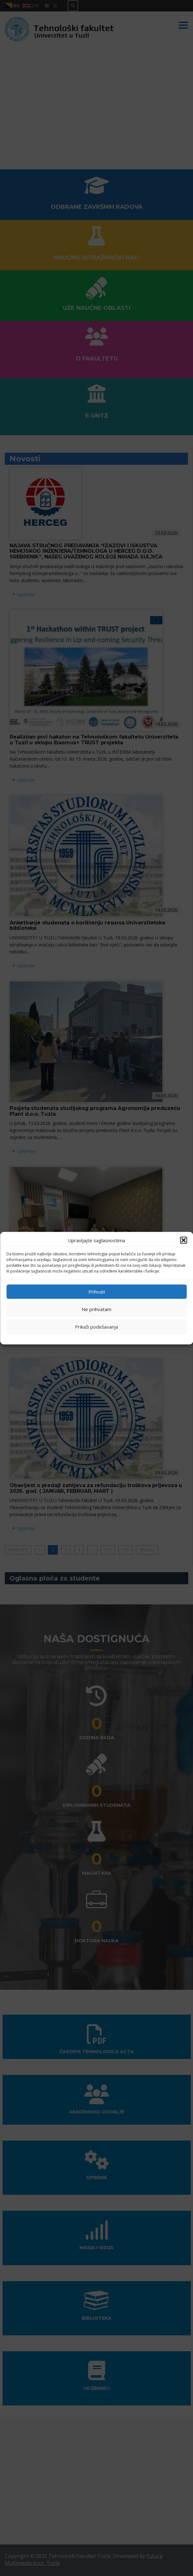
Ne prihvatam (96, 1309)
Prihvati (96, 1291)
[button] (183, 1240)
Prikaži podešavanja (96, 1327)
